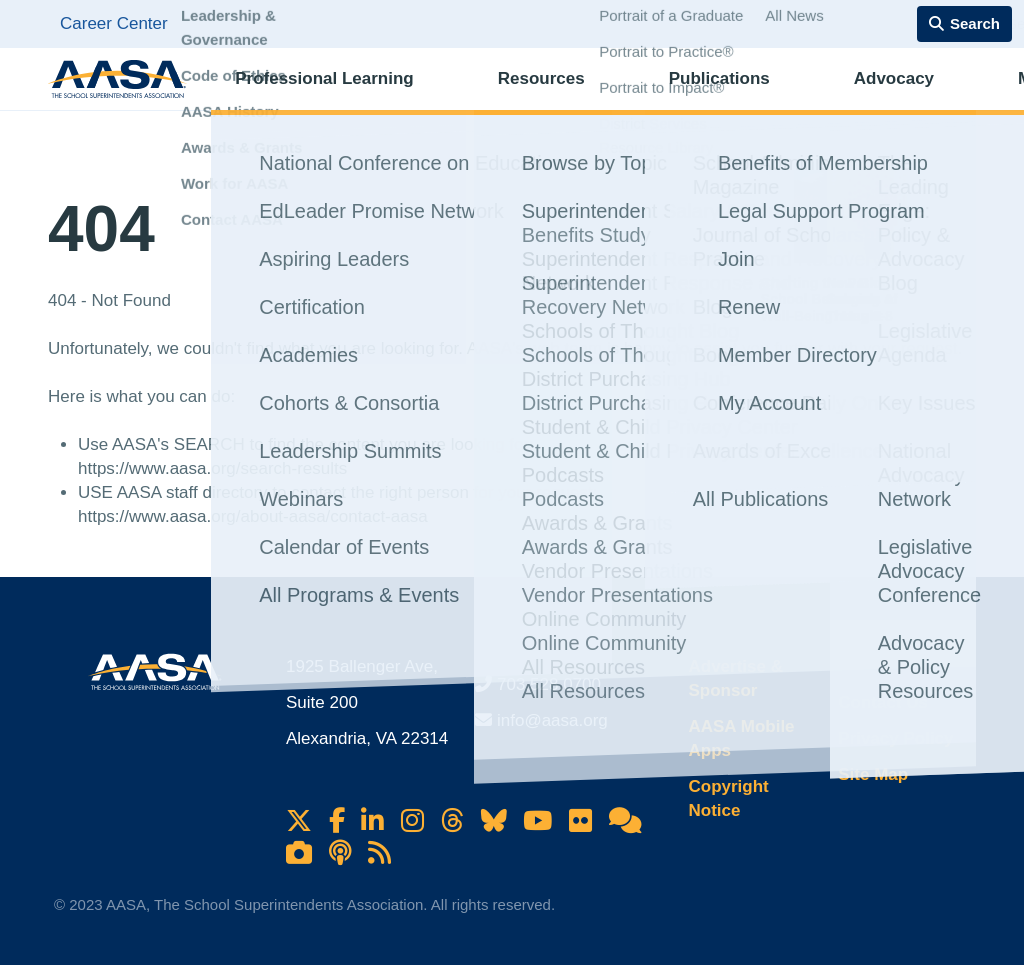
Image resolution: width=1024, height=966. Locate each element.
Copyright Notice (728, 798)
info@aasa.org (552, 720)
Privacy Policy (895, 738)
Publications (636, 95)
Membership (904, 95)
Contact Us (883, 702)
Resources (498, 95)
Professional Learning (322, 95)
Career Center (114, 23)
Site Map (873, 774)
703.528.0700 (549, 684)
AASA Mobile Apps (741, 738)
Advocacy (770, 95)
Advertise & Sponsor (735, 678)
